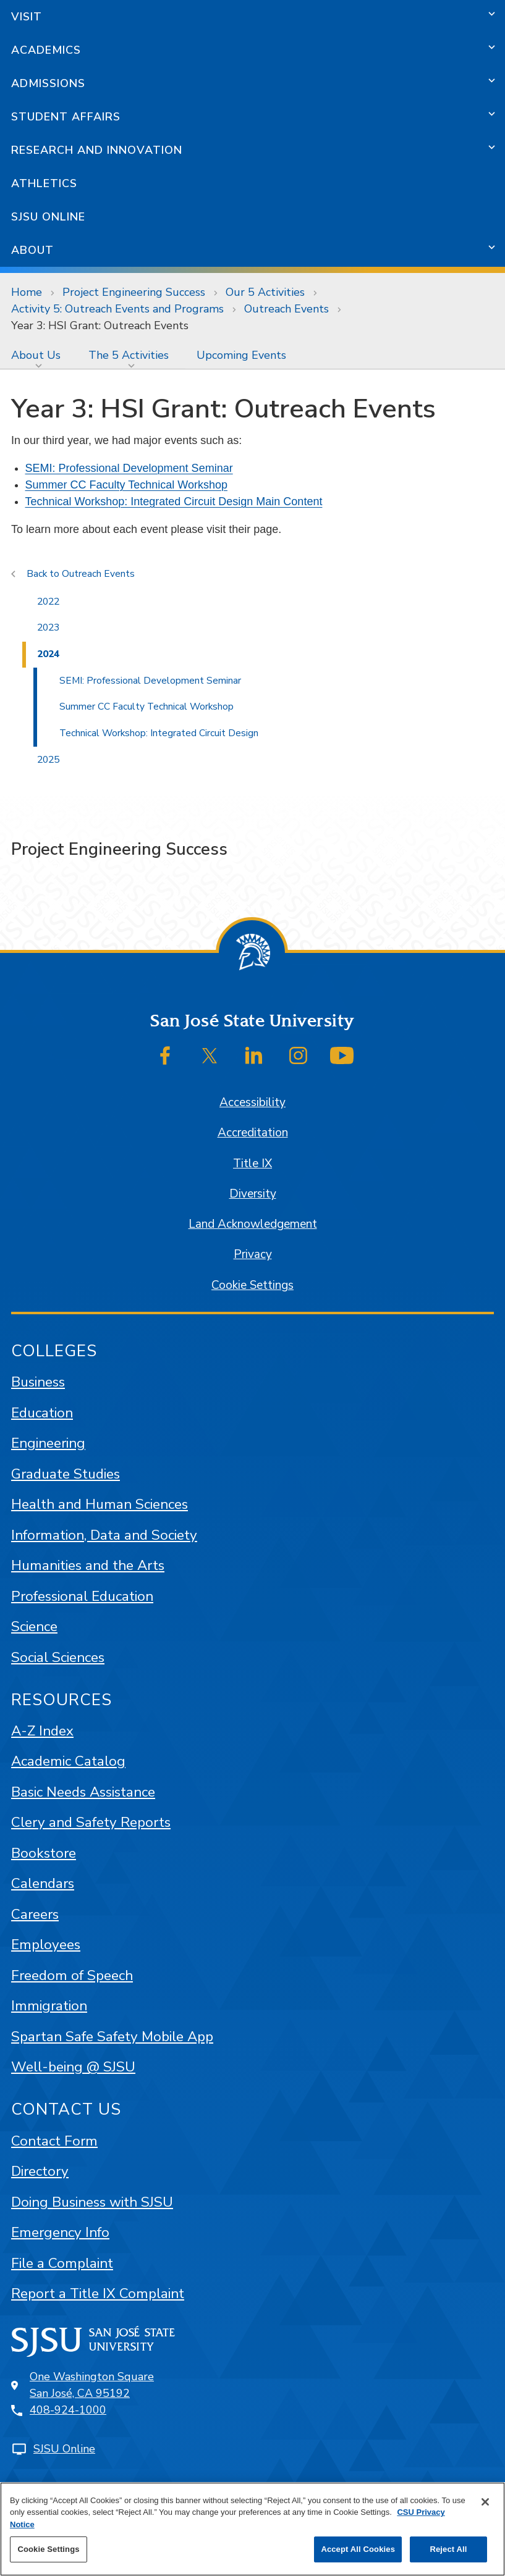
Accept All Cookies (358, 2549)
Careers (35, 1914)
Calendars (42, 1883)
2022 (48, 601)
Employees (45, 1944)
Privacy (253, 1254)
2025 (48, 759)
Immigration (49, 2005)
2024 (48, 654)
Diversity (252, 1194)
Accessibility (252, 1102)
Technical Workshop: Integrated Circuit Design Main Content (174, 501)
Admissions (48, 83)
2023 (48, 627)
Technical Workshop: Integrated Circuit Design (158, 733)
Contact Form (54, 2140)
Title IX (252, 1164)
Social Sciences (57, 1657)
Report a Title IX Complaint (97, 2293)
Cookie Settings (252, 1285)
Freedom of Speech (72, 1975)
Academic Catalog (68, 1761)
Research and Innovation (96, 150)
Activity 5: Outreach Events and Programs (117, 308)
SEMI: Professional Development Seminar (129, 468)
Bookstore (43, 1853)
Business (38, 1381)
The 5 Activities (128, 355)
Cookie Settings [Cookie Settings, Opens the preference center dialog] (48, 2549)
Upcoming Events (241, 355)
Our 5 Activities (265, 292)
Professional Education (82, 1596)
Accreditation (253, 1133)
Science (34, 1626)
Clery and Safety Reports (91, 1822)
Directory (40, 2171)
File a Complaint (62, 2263)
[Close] (485, 2501)
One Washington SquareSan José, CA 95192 (92, 2385)
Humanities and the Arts (87, 1565)
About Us (36, 355)
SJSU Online (48, 216)
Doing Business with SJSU (92, 2202)
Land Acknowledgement (253, 1224)
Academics (46, 50)
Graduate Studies (65, 1473)
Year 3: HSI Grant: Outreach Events (100, 325)
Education (42, 1412)
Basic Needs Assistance (83, 1792)
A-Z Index (42, 1730)
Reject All (448, 2549)
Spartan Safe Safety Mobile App (112, 2036)
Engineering (48, 1443)
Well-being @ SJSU (73, 2066)
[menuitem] (38, 355)
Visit (26, 16)
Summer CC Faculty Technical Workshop (126, 485)
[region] (252, 2529)
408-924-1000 (68, 2409)
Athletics (44, 183)
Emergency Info (60, 2232)
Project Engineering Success (133, 292)
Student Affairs (66, 116)
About (32, 250)
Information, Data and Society (104, 1535)
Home (26, 292)
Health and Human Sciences (99, 1504)
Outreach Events (286, 308)
